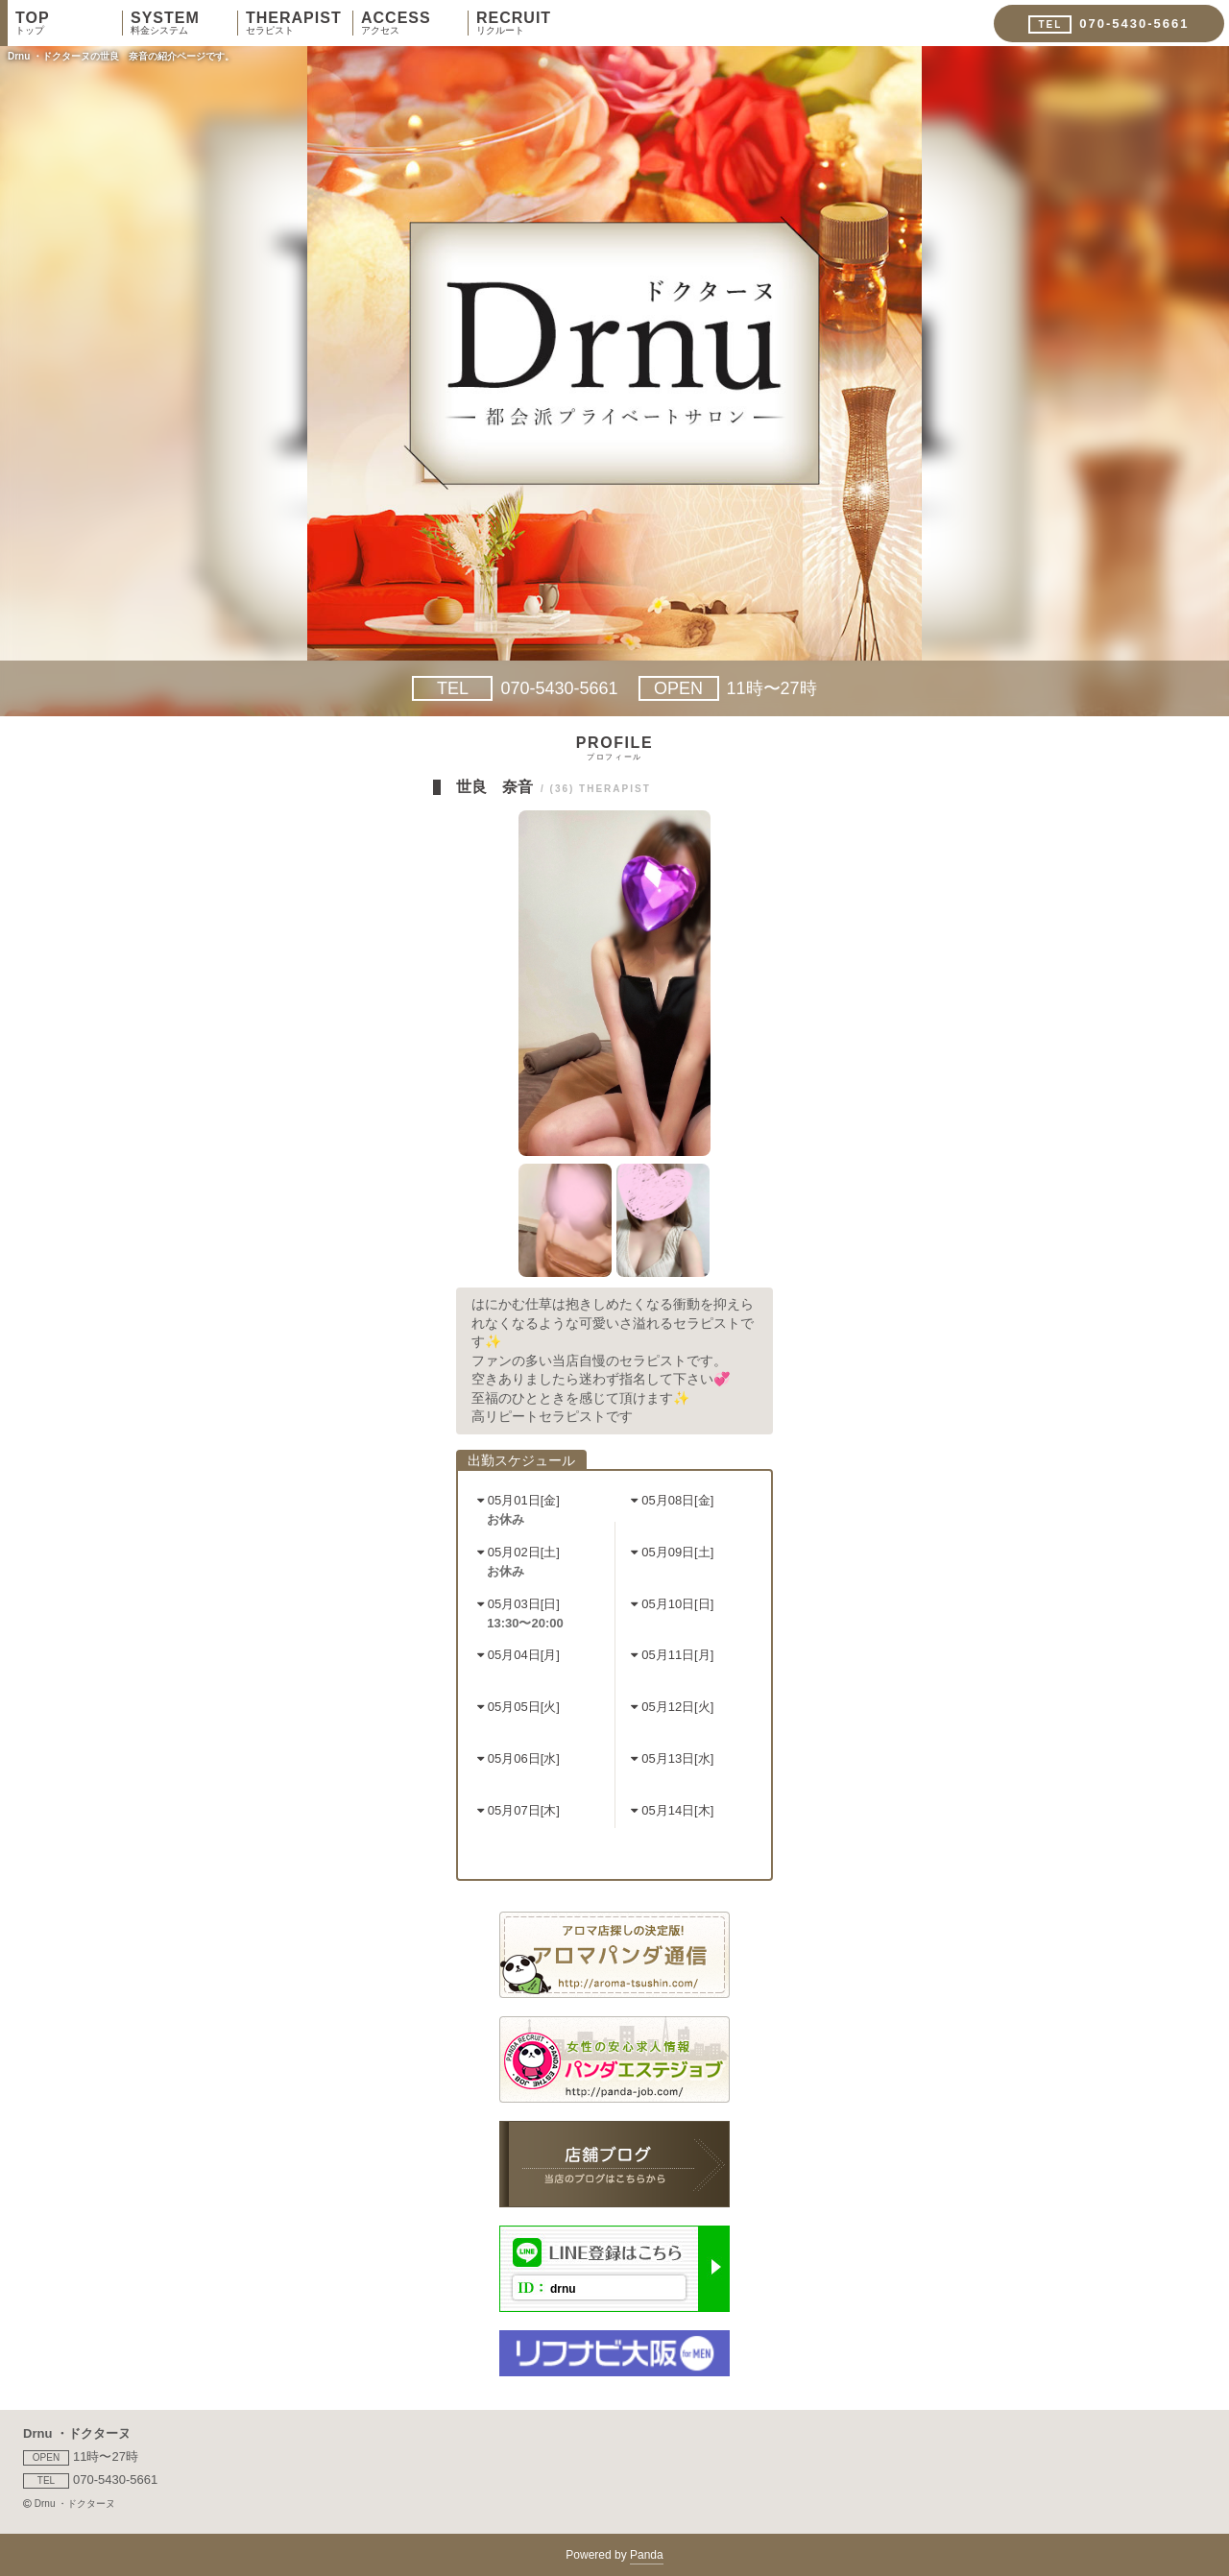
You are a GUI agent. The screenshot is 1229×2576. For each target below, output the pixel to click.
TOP (68, 23)
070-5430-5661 (514, 688)
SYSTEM (184, 23)
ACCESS (414, 23)
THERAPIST (299, 23)
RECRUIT (530, 23)
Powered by (614, 2556)
